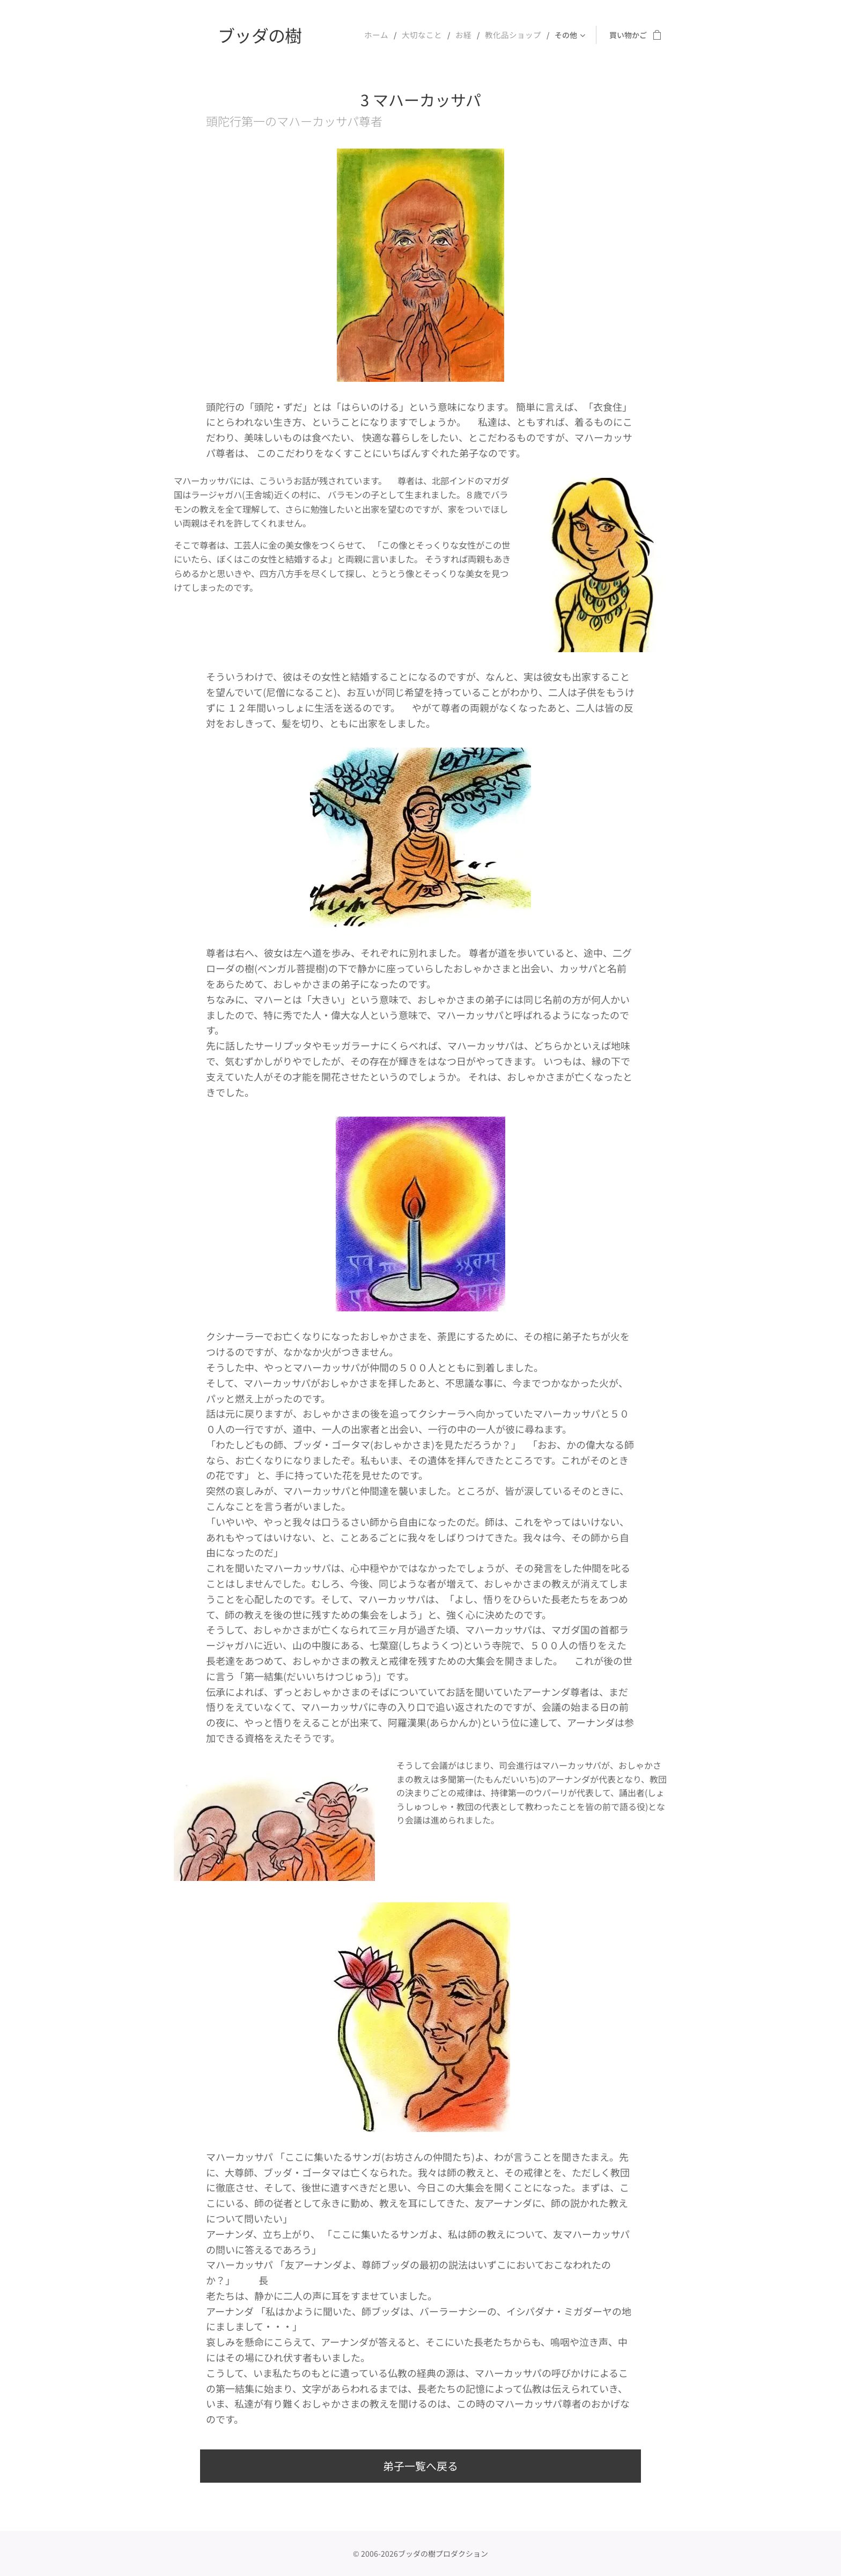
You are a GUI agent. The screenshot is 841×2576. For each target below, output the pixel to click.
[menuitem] (387, 34)
